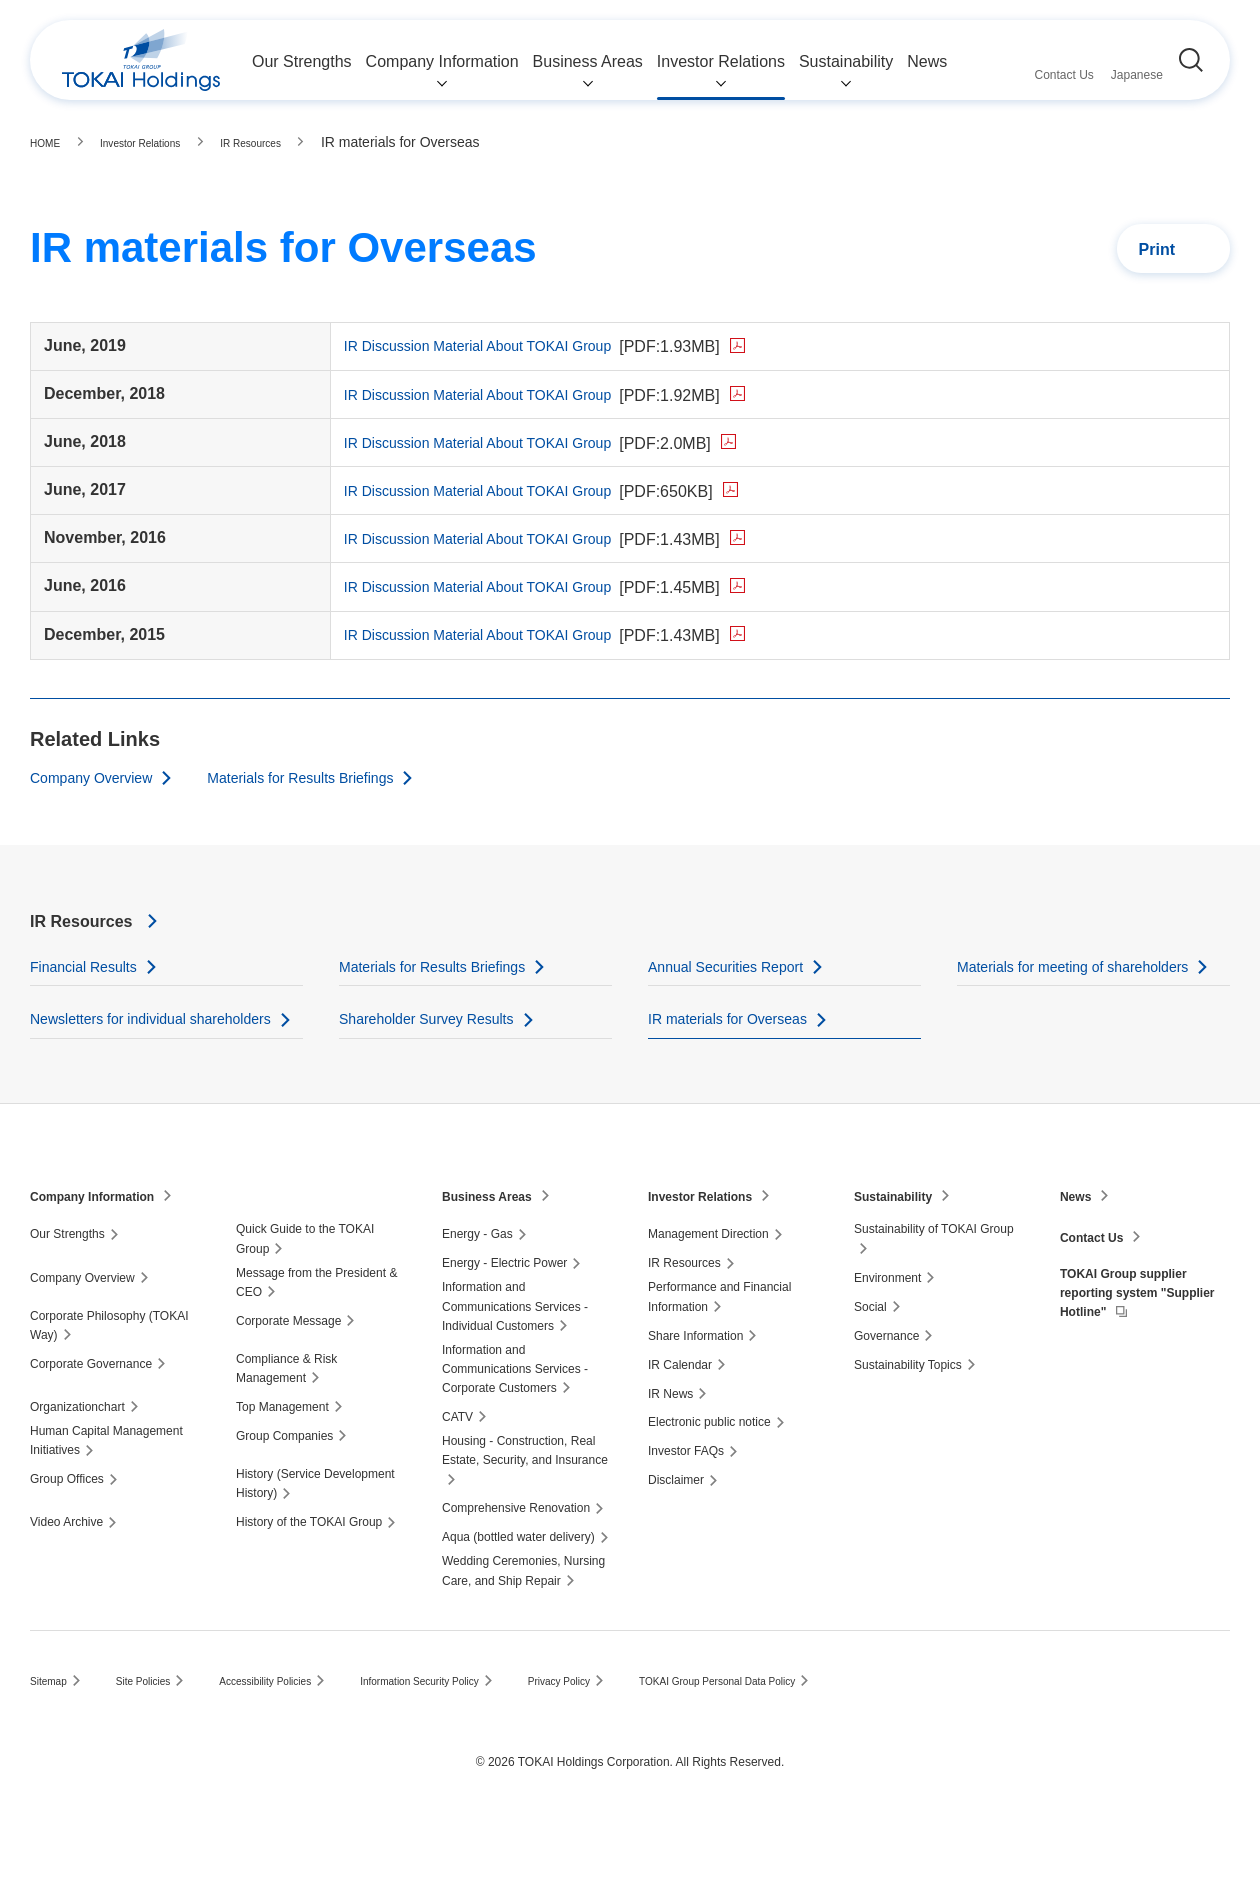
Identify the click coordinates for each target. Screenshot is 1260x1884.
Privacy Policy (625, 1732)
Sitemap (52, 1732)
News (1078, 1246)
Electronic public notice (709, 1473)
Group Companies (284, 1487)
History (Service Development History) (315, 1534)
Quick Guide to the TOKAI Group (305, 1289)
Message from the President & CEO (316, 1332)
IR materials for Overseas (738, 1043)
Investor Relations (708, 1246)
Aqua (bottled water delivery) (518, 1588)
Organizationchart (77, 1458)
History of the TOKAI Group (309, 1573)
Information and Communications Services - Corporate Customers (515, 1419)
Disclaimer (676, 1531)
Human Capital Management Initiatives (106, 1491)
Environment (887, 1328)
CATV (457, 1468)
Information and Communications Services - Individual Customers (515, 1357)
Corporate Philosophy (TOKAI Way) (109, 1375)
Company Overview (100, 774)
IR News (670, 1444)
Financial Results (91, 965)
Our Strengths (67, 1285)
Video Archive (66, 1573)
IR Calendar (680, 1415)
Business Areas (494, 1246)
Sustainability (899, 1246)
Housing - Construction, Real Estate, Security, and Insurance (525, 1501)
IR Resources (94, 919)
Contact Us (1097, 1287)
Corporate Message (288, 1371)
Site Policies (155, 1732)
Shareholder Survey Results (438, 1043)
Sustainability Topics (908, 1415)
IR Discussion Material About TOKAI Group (551, 346)
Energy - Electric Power (504, 1314)
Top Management (282, 1458)
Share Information (695, 1386)
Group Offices (67, 1530)
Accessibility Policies (292, 1732)
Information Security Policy (467, 1732)
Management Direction (708, 1285)
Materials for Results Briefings (331, 774)
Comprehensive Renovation (516, 1559)
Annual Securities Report (736, 965)
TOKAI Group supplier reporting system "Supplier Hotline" (1134, 1348)
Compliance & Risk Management (286, 1418)
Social (870, 1357)
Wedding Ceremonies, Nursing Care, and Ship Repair (523, 1621)
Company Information (102, 1246)
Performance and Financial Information (719, 1347)
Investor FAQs (686, 1502)
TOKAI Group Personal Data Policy (804, 1732)
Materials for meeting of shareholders (1089, 965)
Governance (886, 1386)
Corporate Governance (91, 1414)
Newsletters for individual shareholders (119, 1056)
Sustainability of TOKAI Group (934, 1280)
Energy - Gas (477, 1285)
